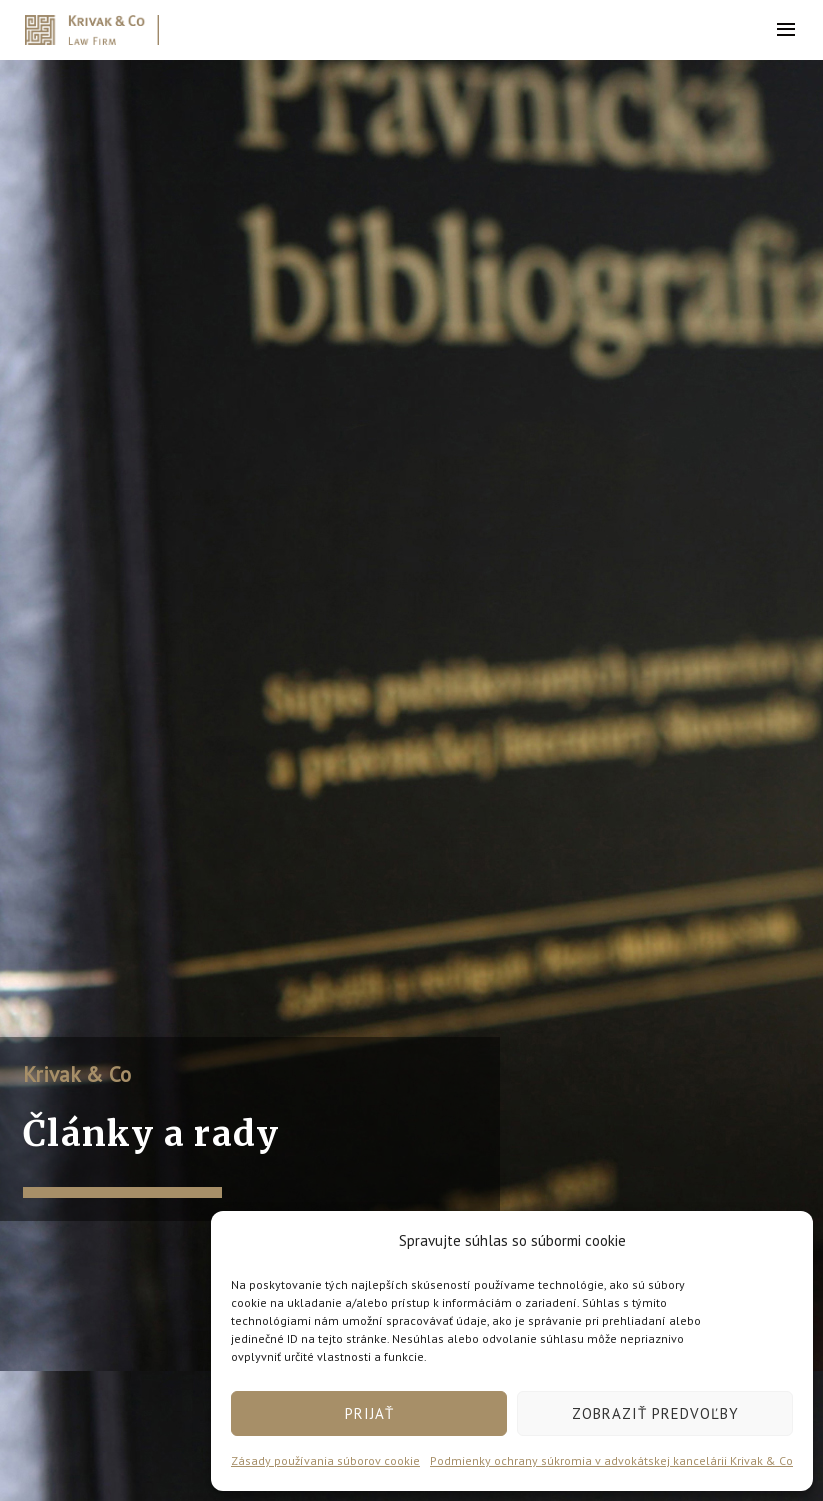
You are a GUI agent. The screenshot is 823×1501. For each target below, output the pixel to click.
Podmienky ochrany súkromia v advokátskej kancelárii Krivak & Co (611, 1460)
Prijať (369, 1413)
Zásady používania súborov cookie (325, 1460)
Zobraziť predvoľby (655, 1413)
